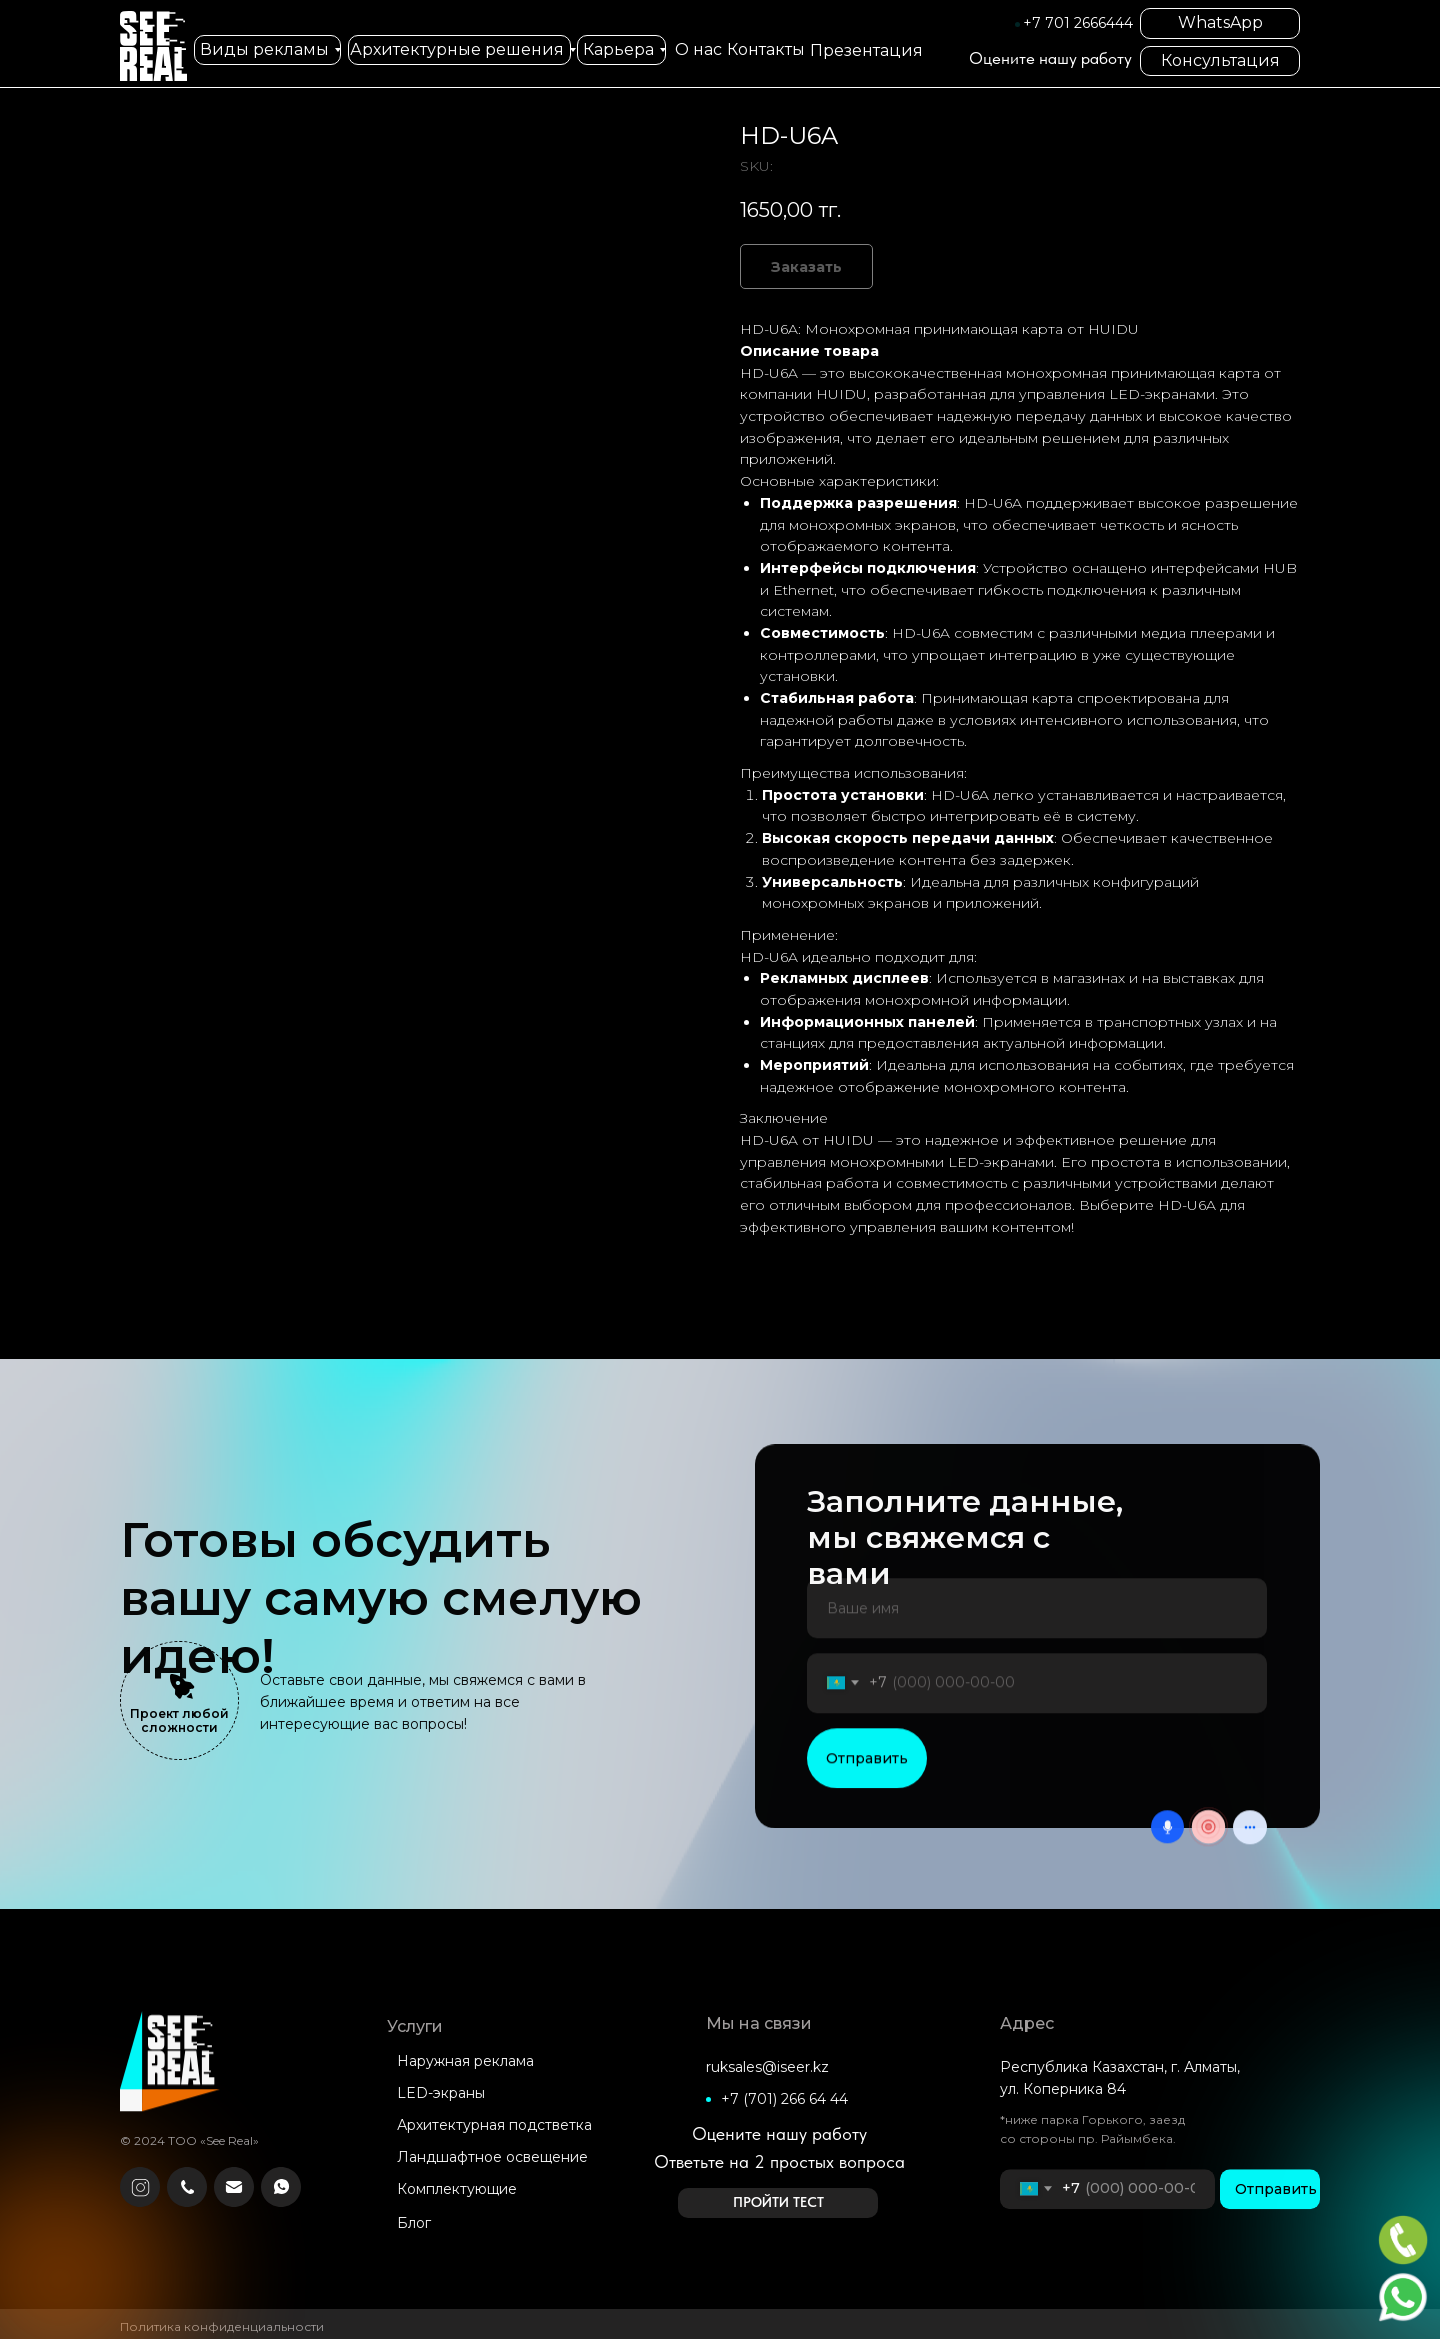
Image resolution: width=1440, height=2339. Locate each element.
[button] (778, 2203)
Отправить (867, 1828)
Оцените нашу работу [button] (1050, 58)
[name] (1037, 1678)
